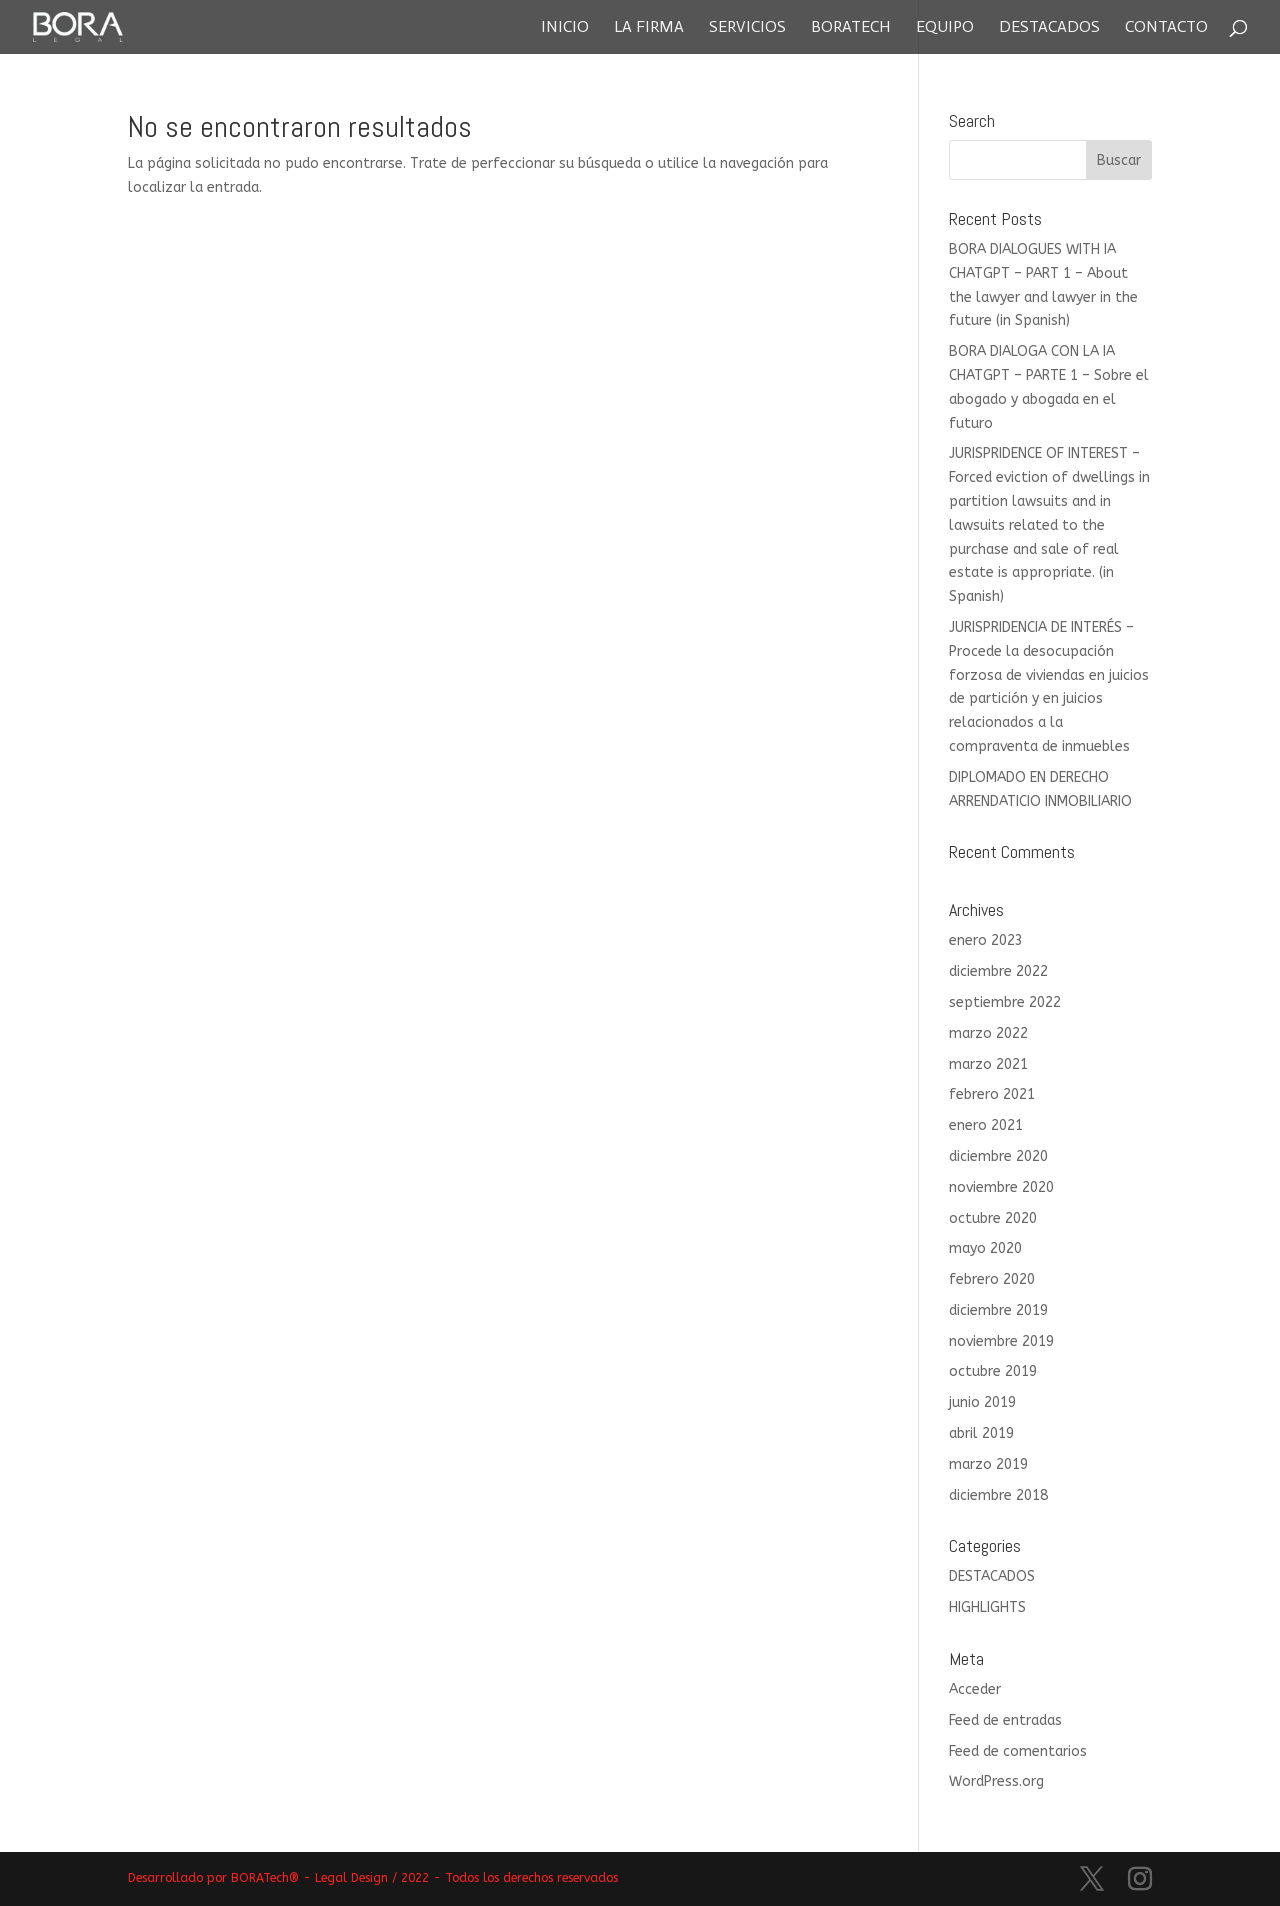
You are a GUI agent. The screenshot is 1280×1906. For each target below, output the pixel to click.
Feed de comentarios (1018, 1751)
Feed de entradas (1005, 1720)
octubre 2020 (993, 1218)
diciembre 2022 (998, 971)
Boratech (851, 28)
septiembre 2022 (1005, 1002)
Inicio (565, 28)
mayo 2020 (985, 1248)
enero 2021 (986, 1125)
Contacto (1166, 28)
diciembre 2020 (998, 1156)
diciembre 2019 (998, 1310)
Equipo (945, 28)
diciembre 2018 (998, 1495)
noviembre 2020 (1001, 1187)
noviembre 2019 (1001, 1341)
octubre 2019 (993, 1371)
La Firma (649, 28)
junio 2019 (982, 1402)
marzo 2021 (988, 1064)
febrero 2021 (992, 1094)
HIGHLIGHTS (987, 1607)
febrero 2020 (992, 1279)
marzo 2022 (988, 1033)
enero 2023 (986, 940)
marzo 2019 (988, 1464)
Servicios (747, 28)
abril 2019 (981, 1433)
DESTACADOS (992, 1576)
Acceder (975, 1689)
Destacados (1049, 28)
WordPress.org (996, 1781)
